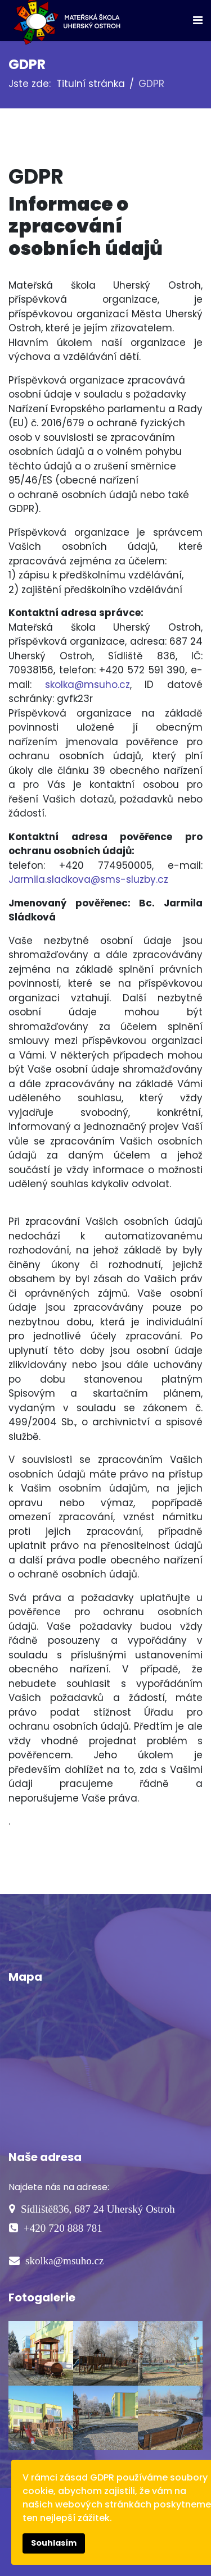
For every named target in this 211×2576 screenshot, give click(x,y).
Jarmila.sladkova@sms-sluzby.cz (88, 879)
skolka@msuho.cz (87, 684)
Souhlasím (54, 2542)
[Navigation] (198, 20)
